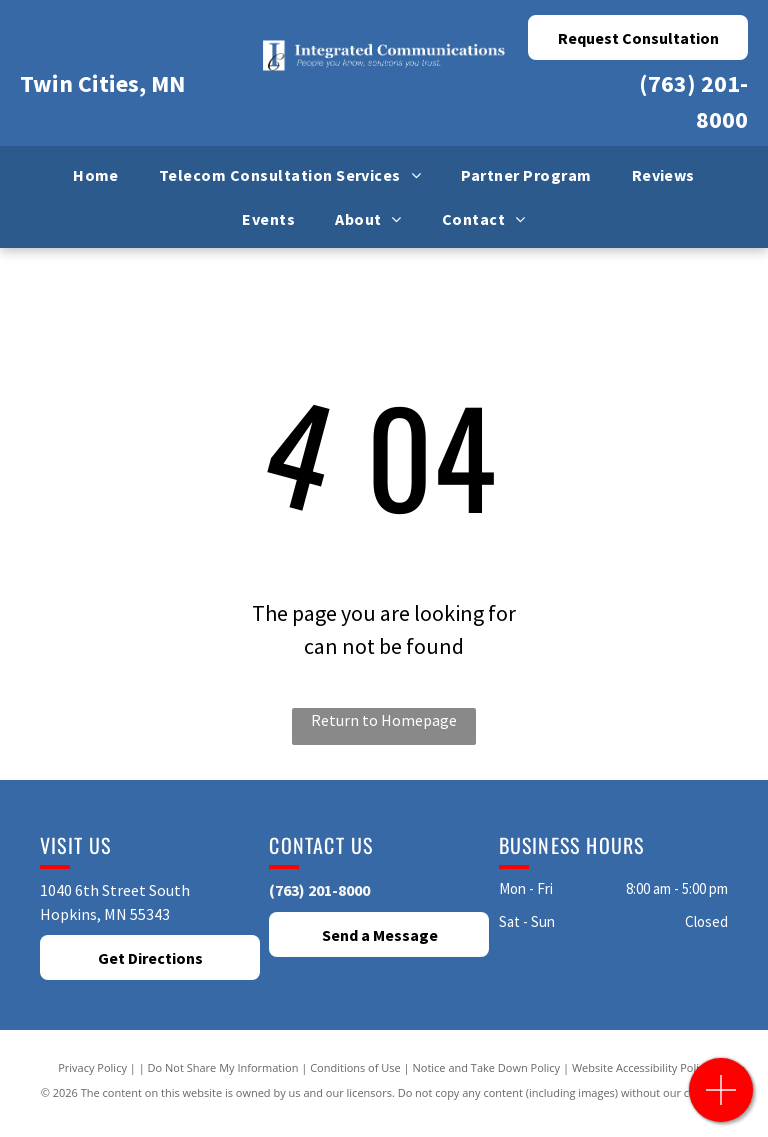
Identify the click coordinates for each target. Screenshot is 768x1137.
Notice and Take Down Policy (487, 1067)
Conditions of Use (355, 1067)
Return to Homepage (384, 720)
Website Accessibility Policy (641, 1067)
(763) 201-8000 (319, 890)
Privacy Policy (92, 1067)
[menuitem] (96, 175)
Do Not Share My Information (223, 1067)
